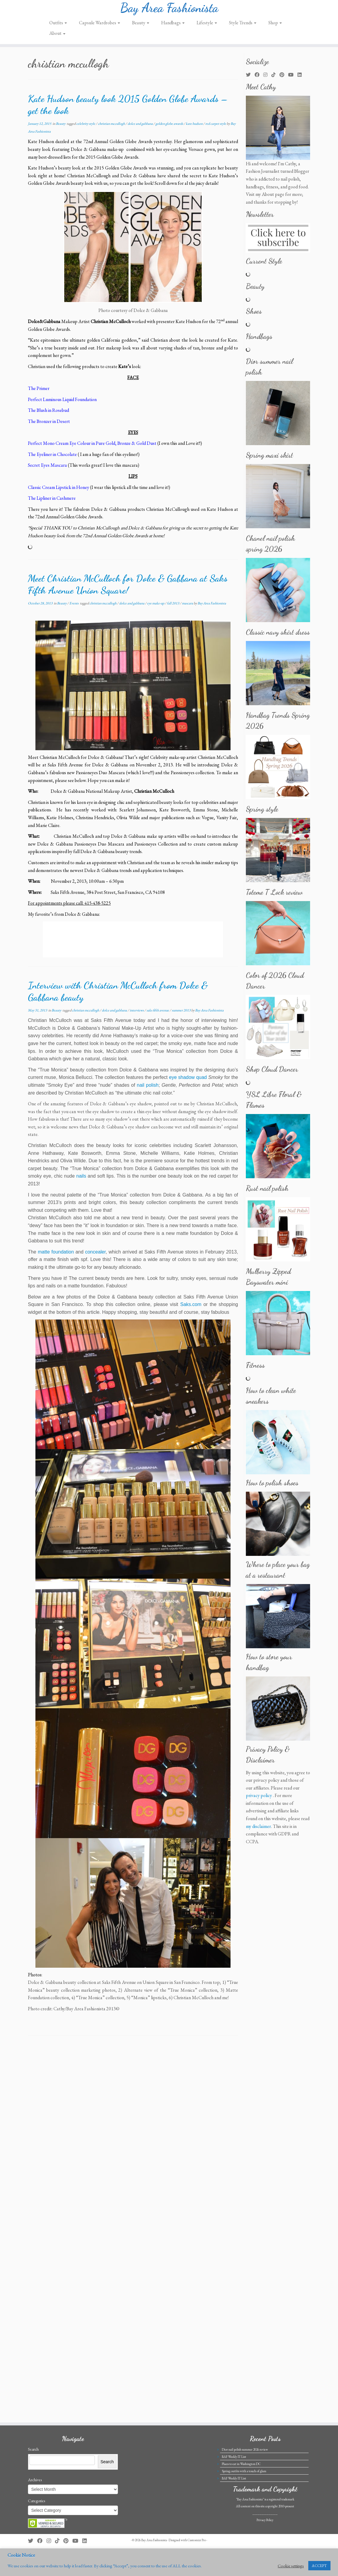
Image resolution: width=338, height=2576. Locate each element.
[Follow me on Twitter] (250, 80)
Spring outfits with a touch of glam (244, 2497)
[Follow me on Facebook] (259, 80)
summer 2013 (181, 1015)
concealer (95, 1257)
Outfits (58, 28)
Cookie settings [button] (291, 2566)
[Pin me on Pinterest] (283, 80)
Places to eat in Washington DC (241, 2490)
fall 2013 (173, 608)
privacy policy (259, 1801)
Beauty (140, 28)
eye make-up (156, 608)
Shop (275, 28)
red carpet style (216, 129)
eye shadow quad (188, 1082)
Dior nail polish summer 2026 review (245, 2476)
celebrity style (86, 129)
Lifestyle (207, 28)
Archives (35, 2506)
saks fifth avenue (158, 1015)
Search (33, 2475)
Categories (36, 2527)
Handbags (173, 28)
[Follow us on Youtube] (292, 80)
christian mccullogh (111, 129)
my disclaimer (258, 1831)
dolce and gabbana (140, 129)
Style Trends (242, 28)
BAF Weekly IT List (234, 2483)
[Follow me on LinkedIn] (301, 80)
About (57, 38)
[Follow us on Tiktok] (275, 80)
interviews (137, 1015)
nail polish (147, 1090)
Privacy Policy (265, 2546)
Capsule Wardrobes (99, 28)
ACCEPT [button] (319, 2565)
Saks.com (190, 1309)
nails (81, 1181)
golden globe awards (169, 129)
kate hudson (194, 129)
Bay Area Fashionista (169, 10)
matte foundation (56, 1257)
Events (74, 608)
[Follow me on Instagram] (267, 80)
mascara (188, 608)
